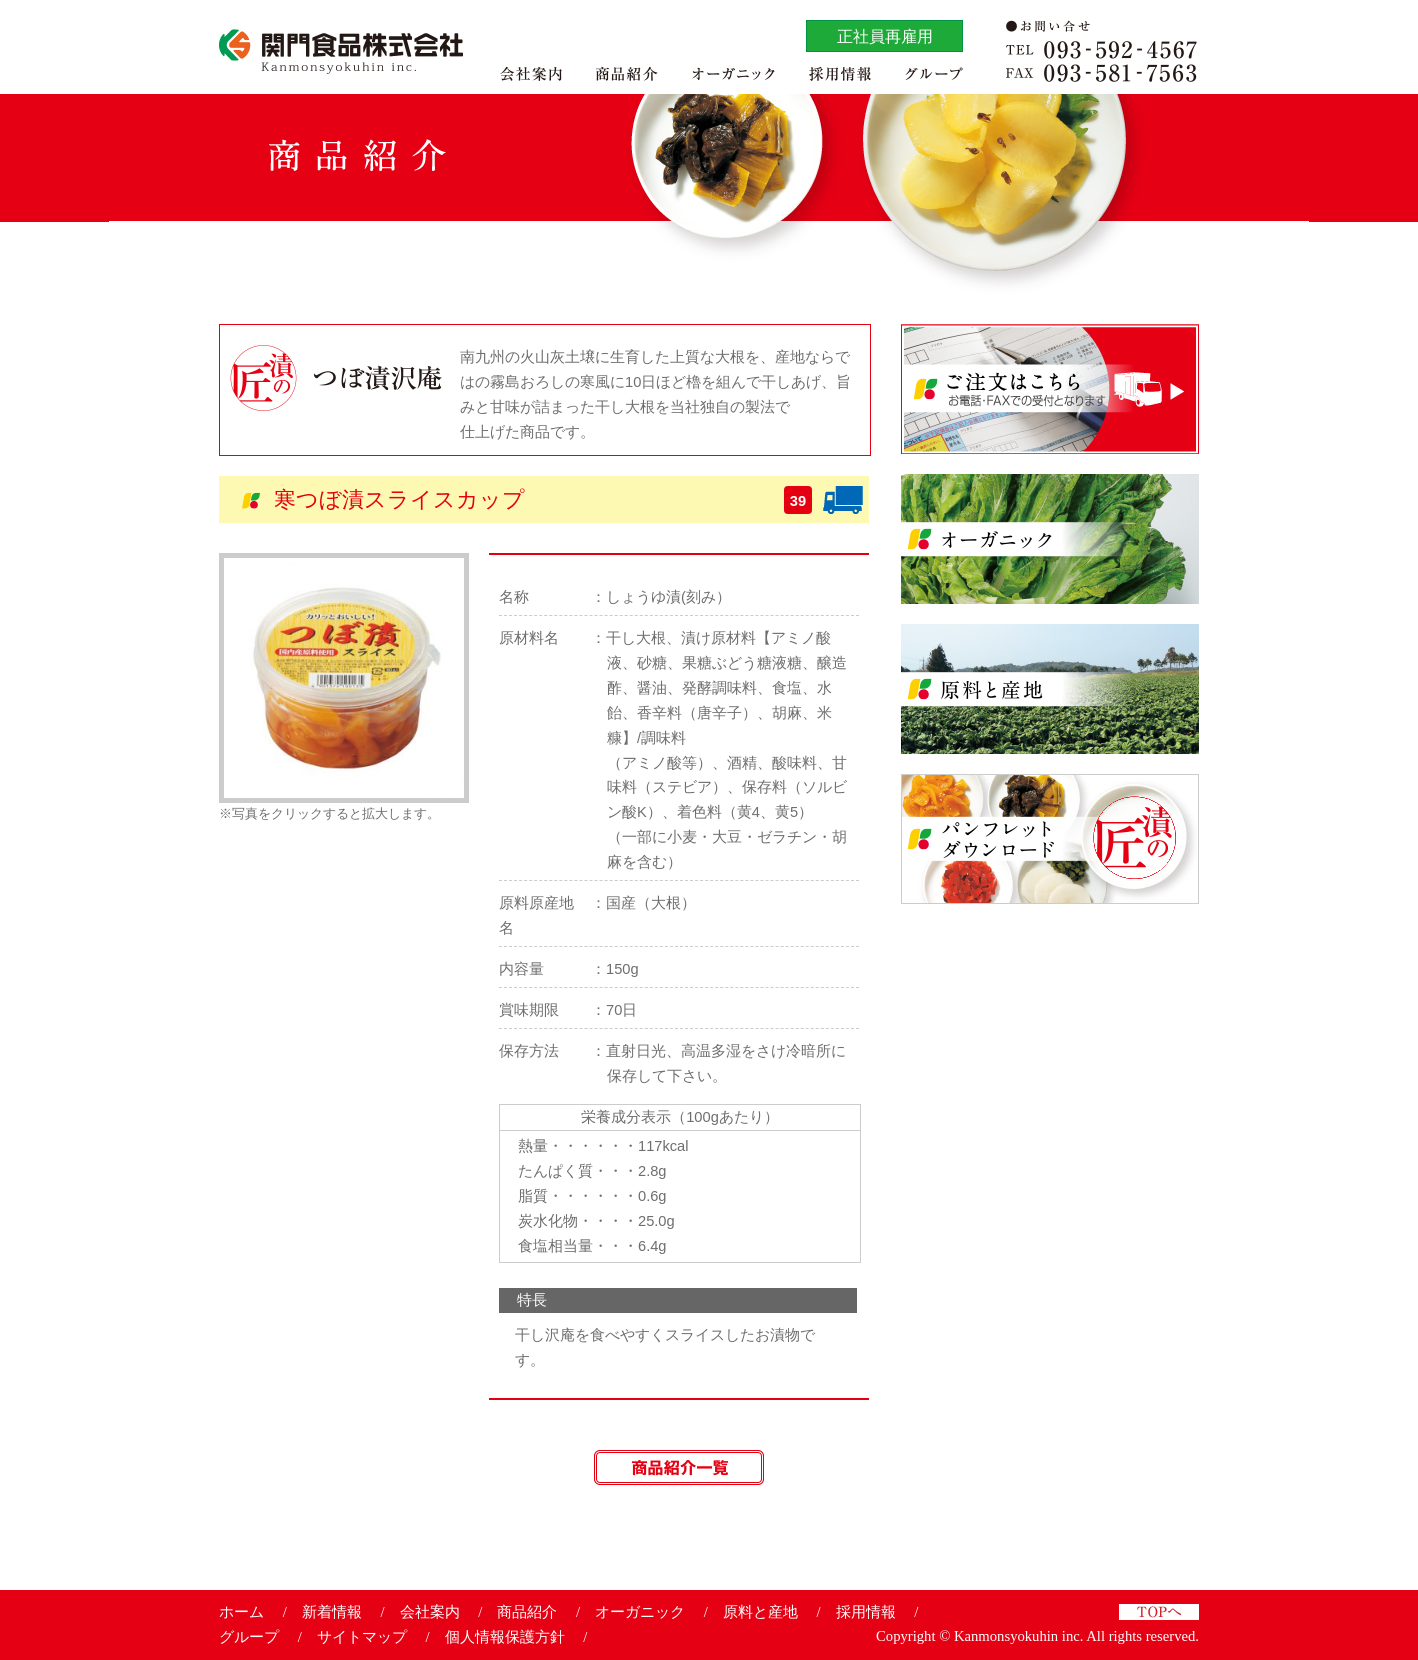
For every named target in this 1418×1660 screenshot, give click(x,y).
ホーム (241, 1612)
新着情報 (332, 1612)
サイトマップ (362, 1637)
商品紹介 (527, 1612)
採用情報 (866, 1612)
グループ (249, 1637)
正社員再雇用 (885, 36)
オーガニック (640, 1612)
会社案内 (430, 1612)
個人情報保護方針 (505, 1637)
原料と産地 (760, 1612)
